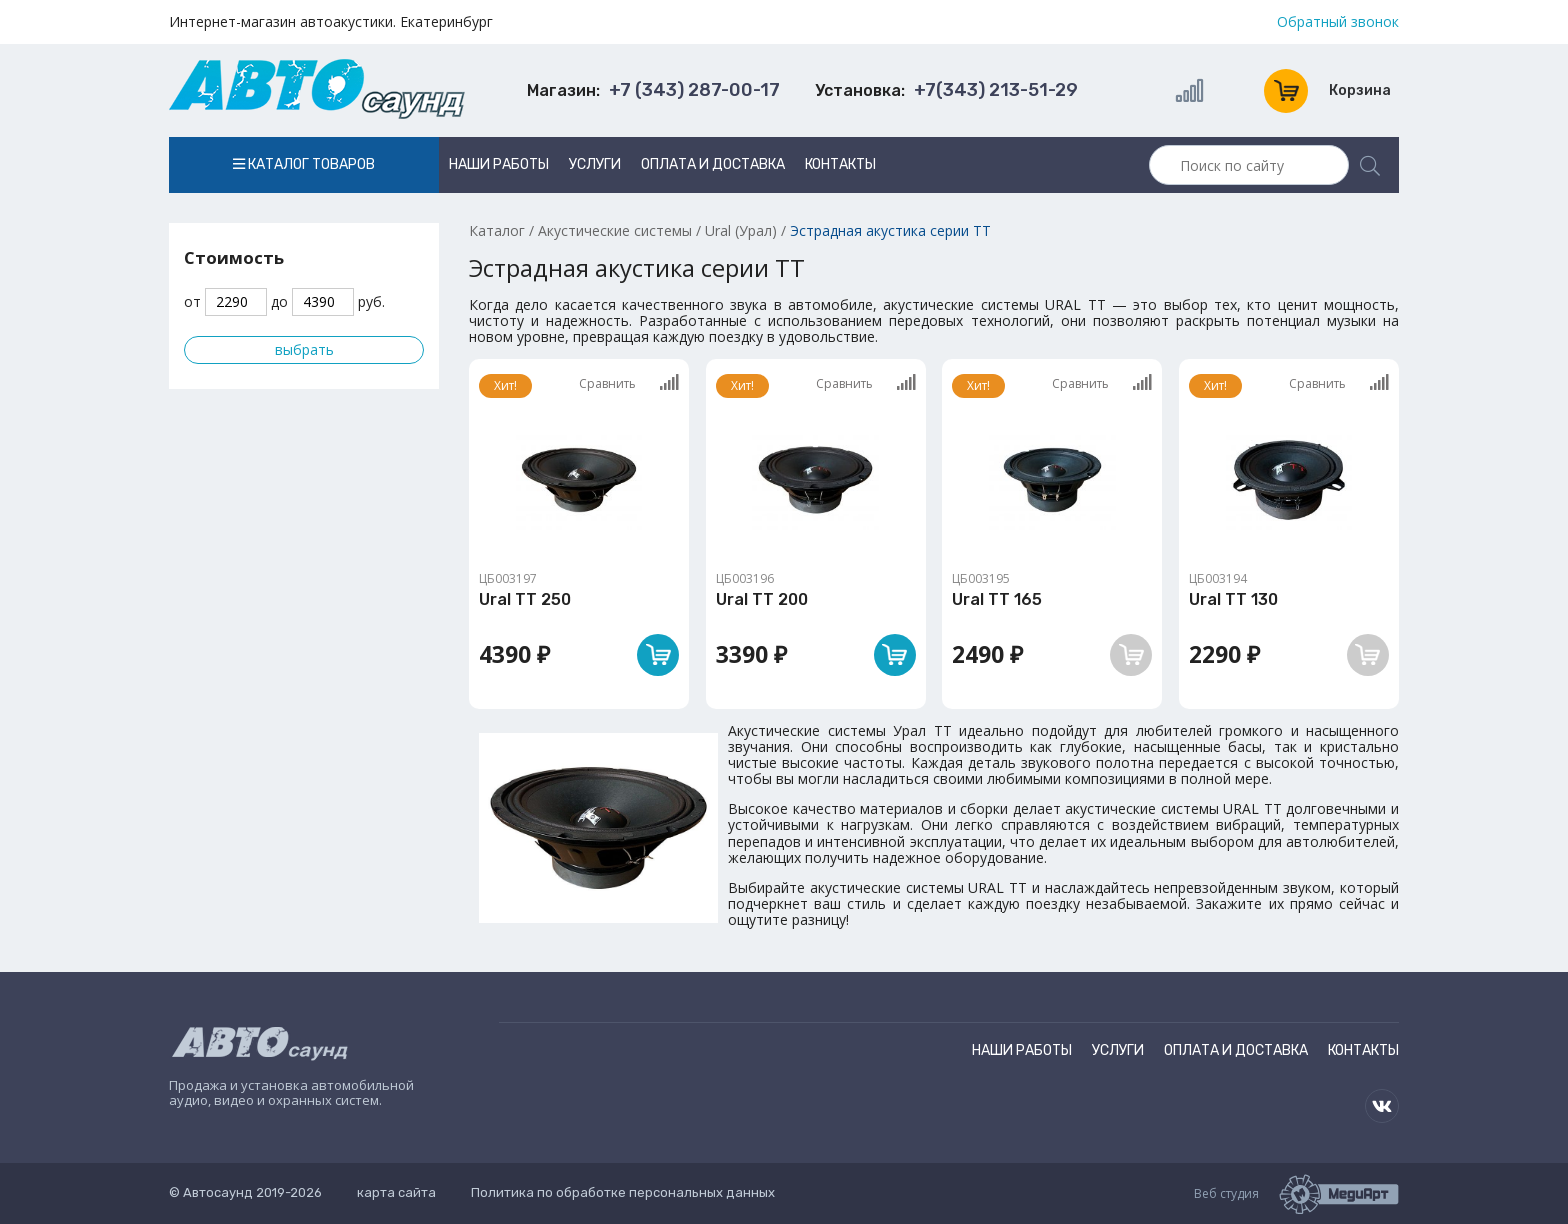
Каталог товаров (304, 164)
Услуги (595, 164)
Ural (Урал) (741, 230)
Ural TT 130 (1233, 599)
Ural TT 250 (525, 599)
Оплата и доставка (713, 164)
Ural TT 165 (997, 599)
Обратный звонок (1338, 22)
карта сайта (396, 1192)
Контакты (840, 164)
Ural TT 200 (762, 599)
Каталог (497, 230)
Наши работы (499, 164)
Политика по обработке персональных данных (623, 1192)
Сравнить (629, 383)
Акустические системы (615, 230)
